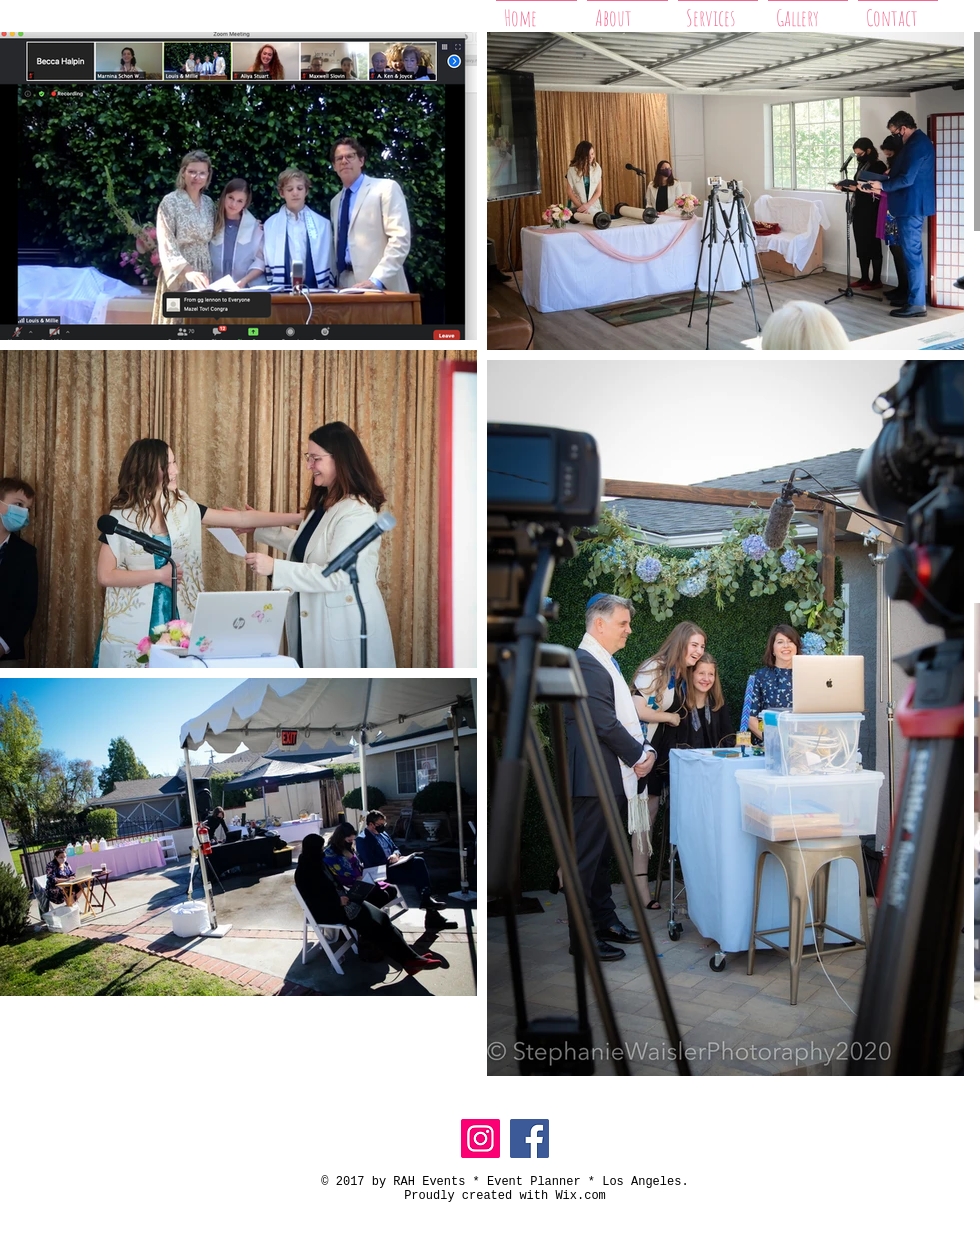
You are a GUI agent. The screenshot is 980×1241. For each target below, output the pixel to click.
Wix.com (580, 1196)
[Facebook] (529, 1138)
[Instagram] (480, 1138)
